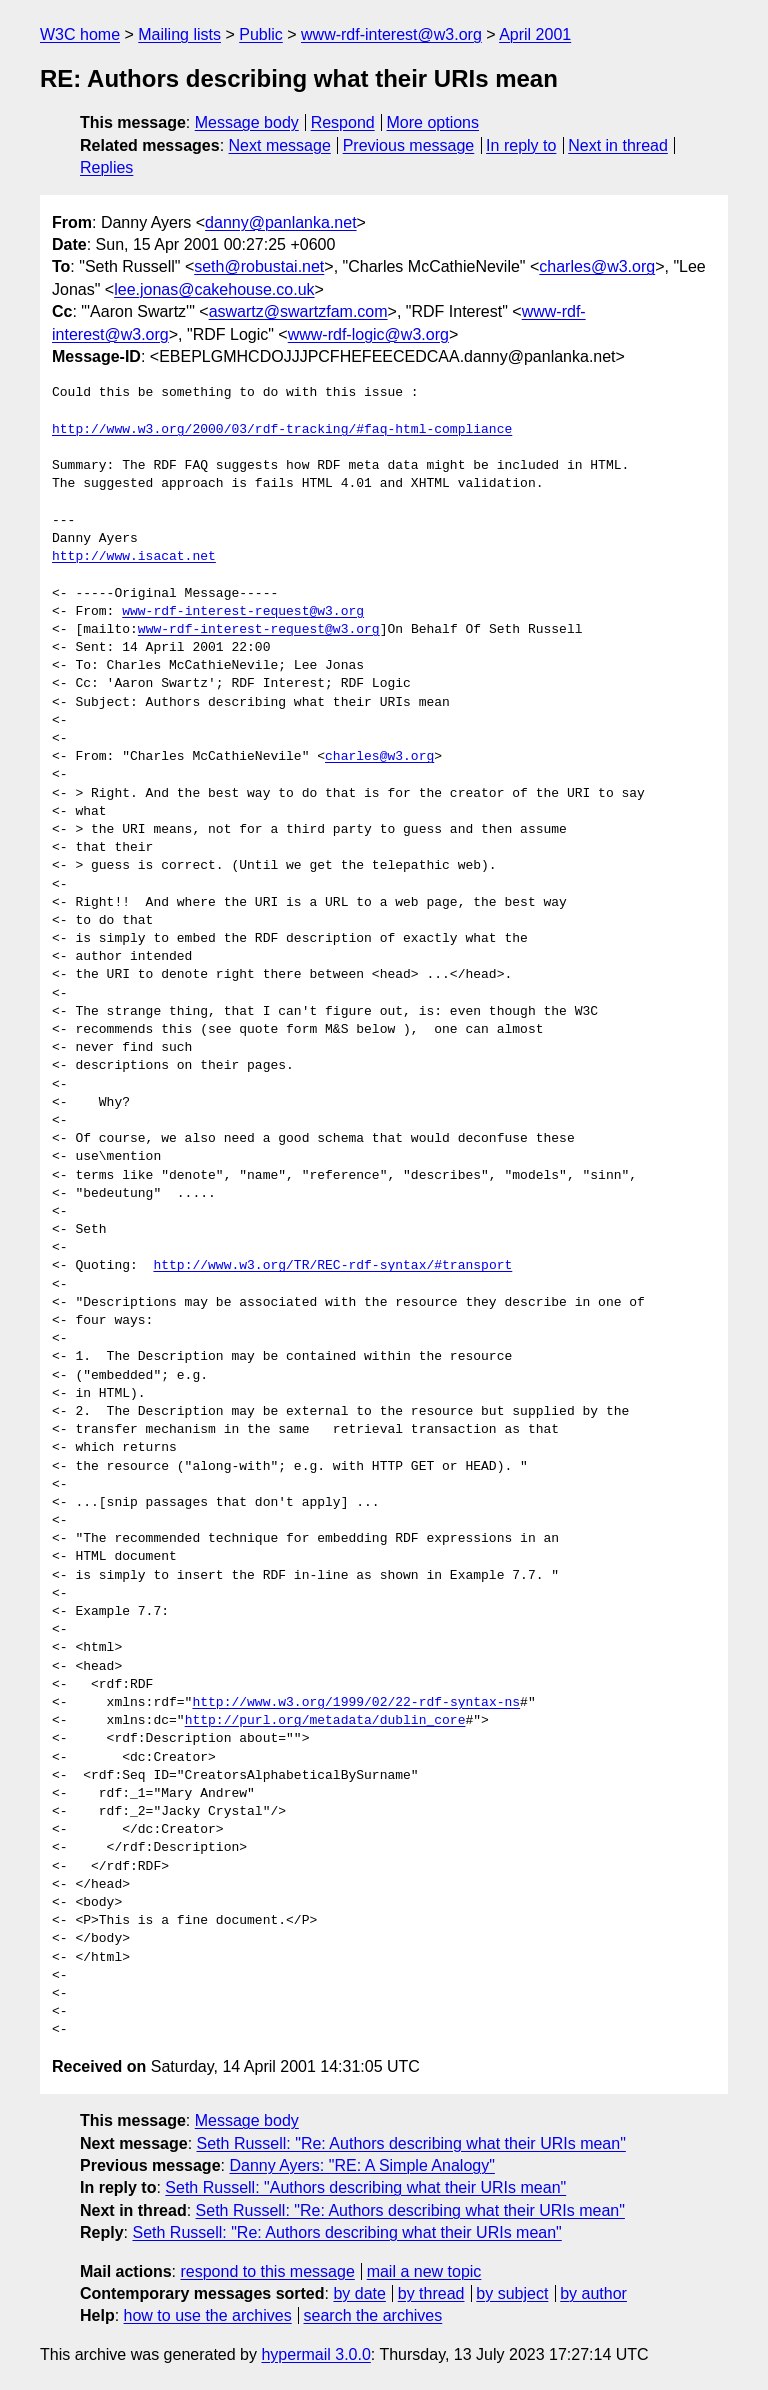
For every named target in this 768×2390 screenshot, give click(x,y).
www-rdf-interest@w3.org (391, 34)
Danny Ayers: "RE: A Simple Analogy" (361, 2165)
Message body (247, 122)
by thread (431, 2293)
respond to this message (267, 2271)
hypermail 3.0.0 (315, 2354)
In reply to (521, 145)
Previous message (409, 145)
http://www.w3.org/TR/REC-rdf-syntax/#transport (332, 1266)
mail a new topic (424, 2271)
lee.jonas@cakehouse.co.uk (214, 289)
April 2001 (535, 34)
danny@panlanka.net (280, 222)
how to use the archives (208, 2315)
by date (359, 2293)
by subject (512, 2293)
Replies (106, 167)
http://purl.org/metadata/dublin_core (325, 1721)
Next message (280, 145)
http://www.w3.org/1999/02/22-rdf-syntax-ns (356, 1703)
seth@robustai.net (259, 266)
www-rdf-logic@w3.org (368, 334)
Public (261, 34)
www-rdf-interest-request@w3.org (243, 612)
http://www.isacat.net (134, 557)
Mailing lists (179, 34)
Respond (343, 122)
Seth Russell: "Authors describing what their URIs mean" (365, 2187)
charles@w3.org (597, 266)
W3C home (80, 34)
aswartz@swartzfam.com (298, 311)
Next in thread (618, 145)
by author (593, 2293)
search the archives (373, 2315)
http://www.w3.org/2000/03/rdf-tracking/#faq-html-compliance (282, 430)
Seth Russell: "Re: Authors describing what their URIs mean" (411, 2143)
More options (433, 122)
